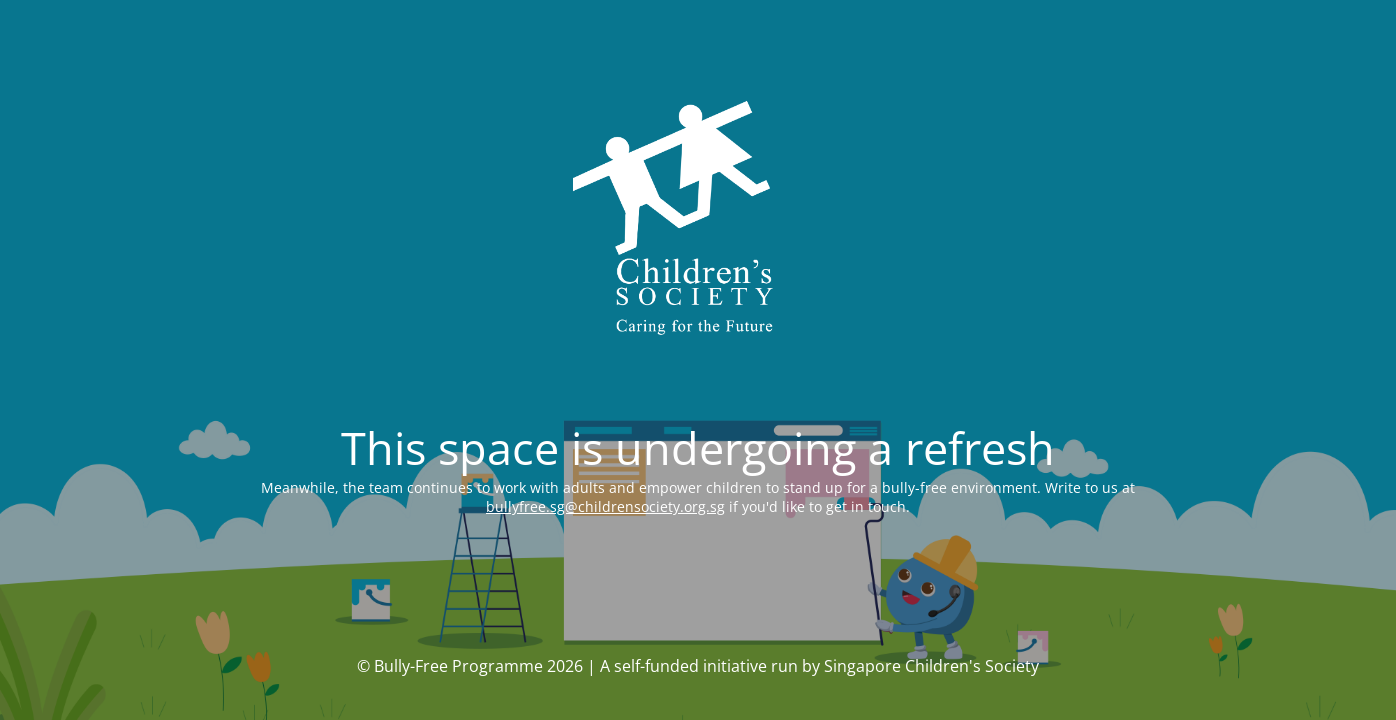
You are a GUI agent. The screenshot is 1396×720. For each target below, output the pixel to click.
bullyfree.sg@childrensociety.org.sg (605, 506)
